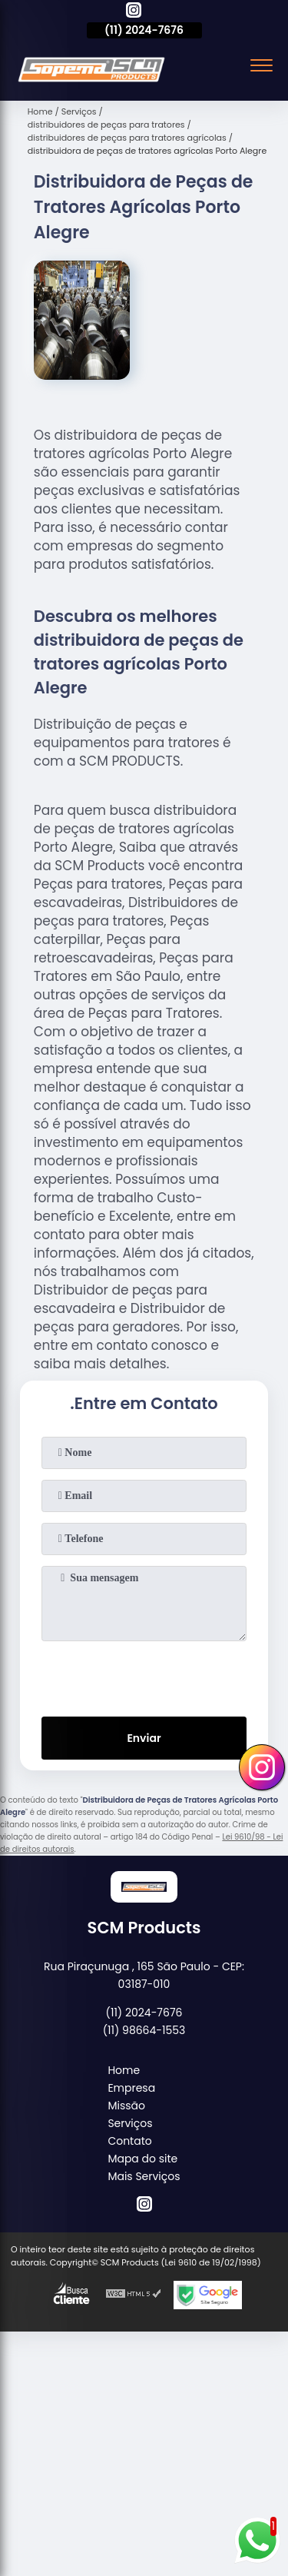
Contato (129, 2141)
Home (124, 2070)
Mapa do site (142, 2158)
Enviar (144, 1738)
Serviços (130, 2123)
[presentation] (144, 1676)
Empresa (131, 2088)
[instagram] (133, 12)
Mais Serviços (144, 2176)
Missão (126, 2105)
